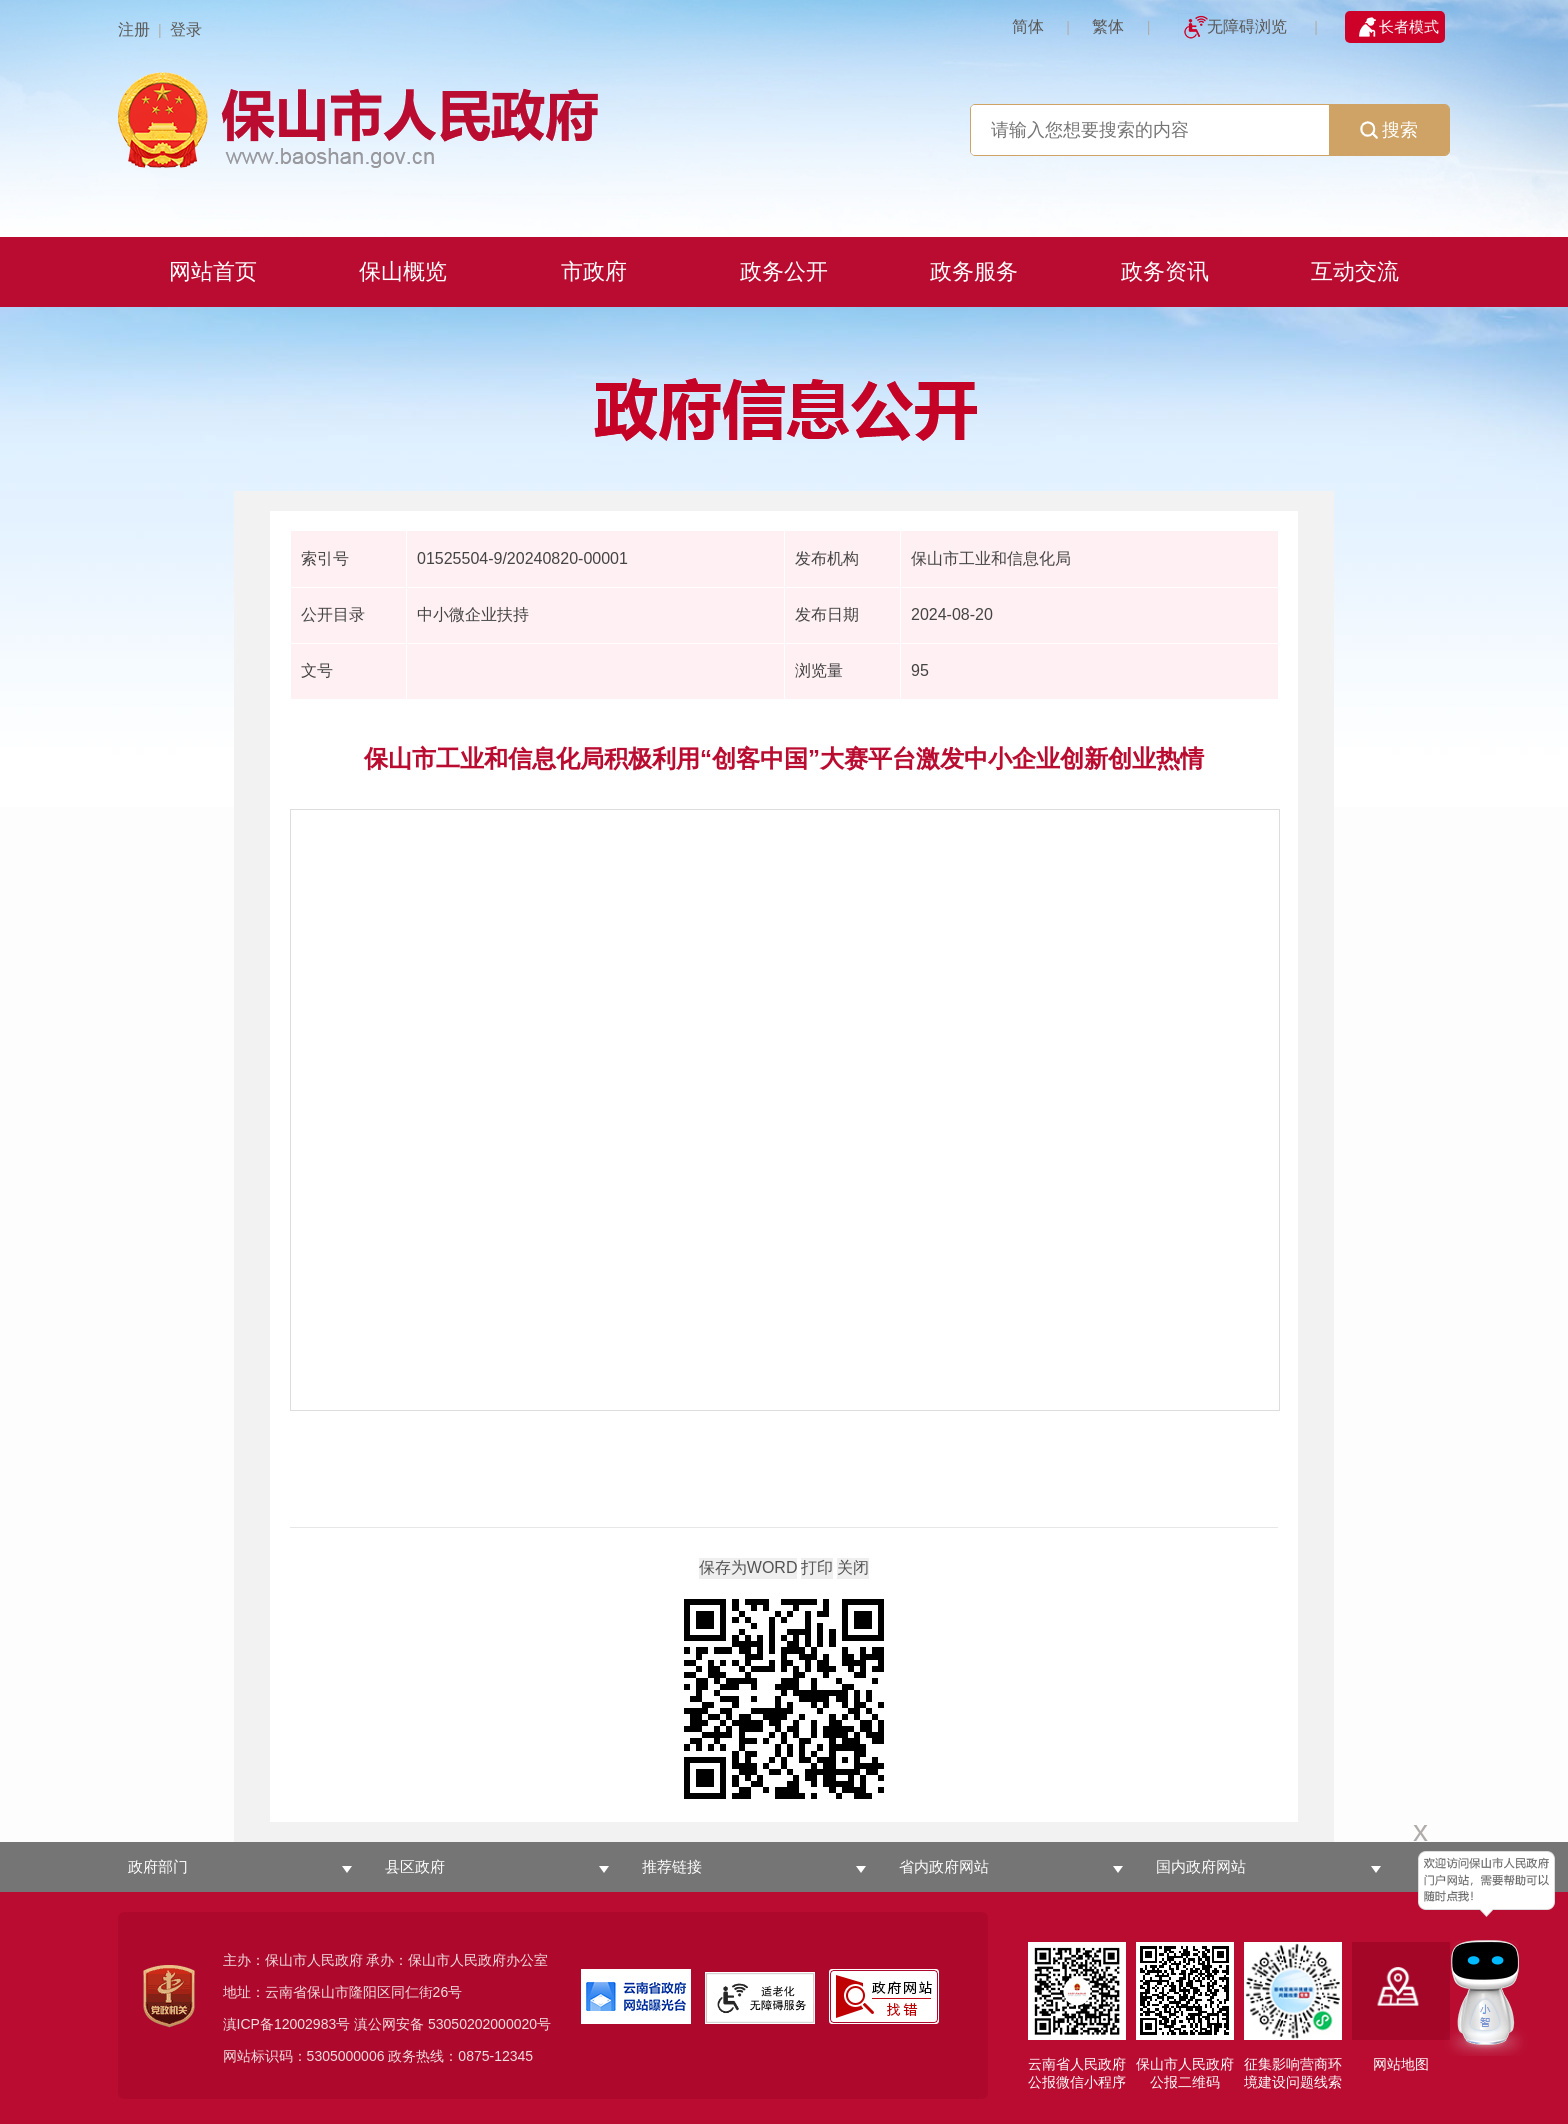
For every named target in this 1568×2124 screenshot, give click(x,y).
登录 (186, 29)
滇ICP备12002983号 (287, 2024)
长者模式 (1409, 26)
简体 (1028, 26)
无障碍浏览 (1247, 26)
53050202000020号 (489, 2024)
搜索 (1389, 130)
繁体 (1108, 26)
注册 (134, 29)
